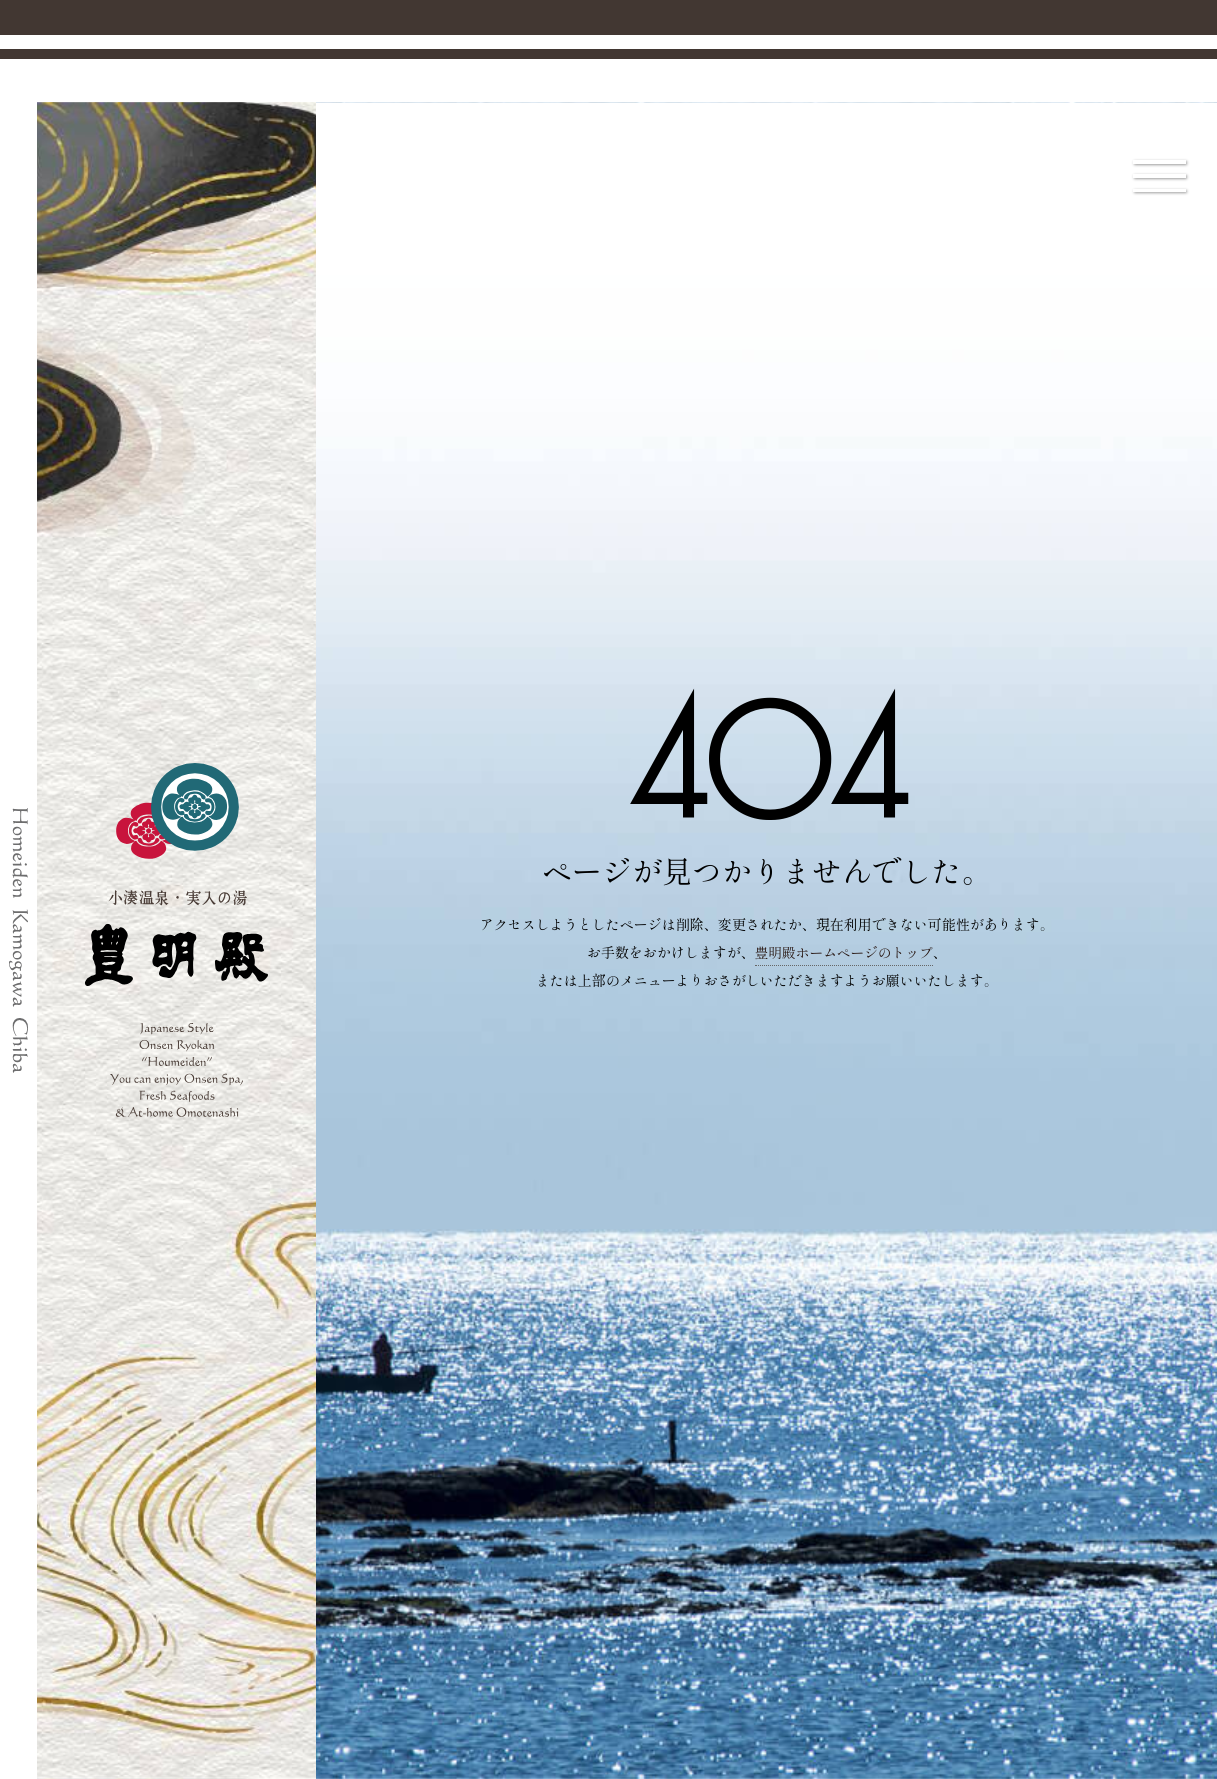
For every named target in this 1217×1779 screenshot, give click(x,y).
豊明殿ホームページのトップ (844, 951)
